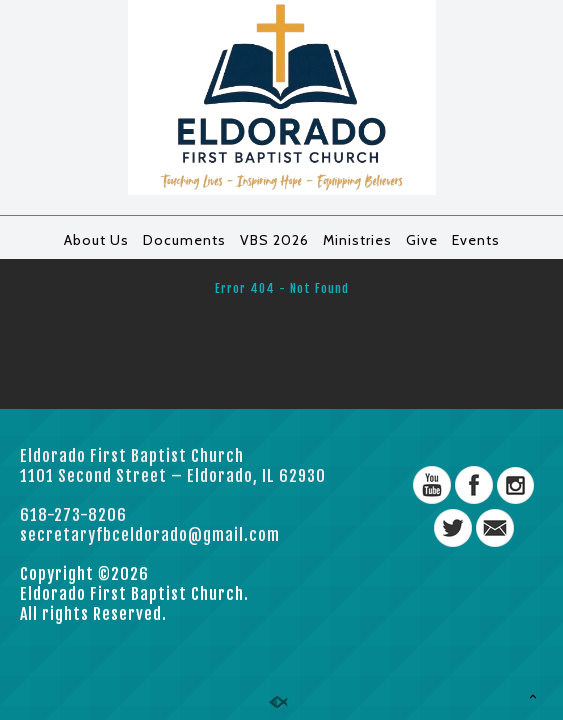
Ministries (357, 240)
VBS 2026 (274, 240)
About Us (96, 240)
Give (422, 240)
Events (476, 240)
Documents (184, 240)
